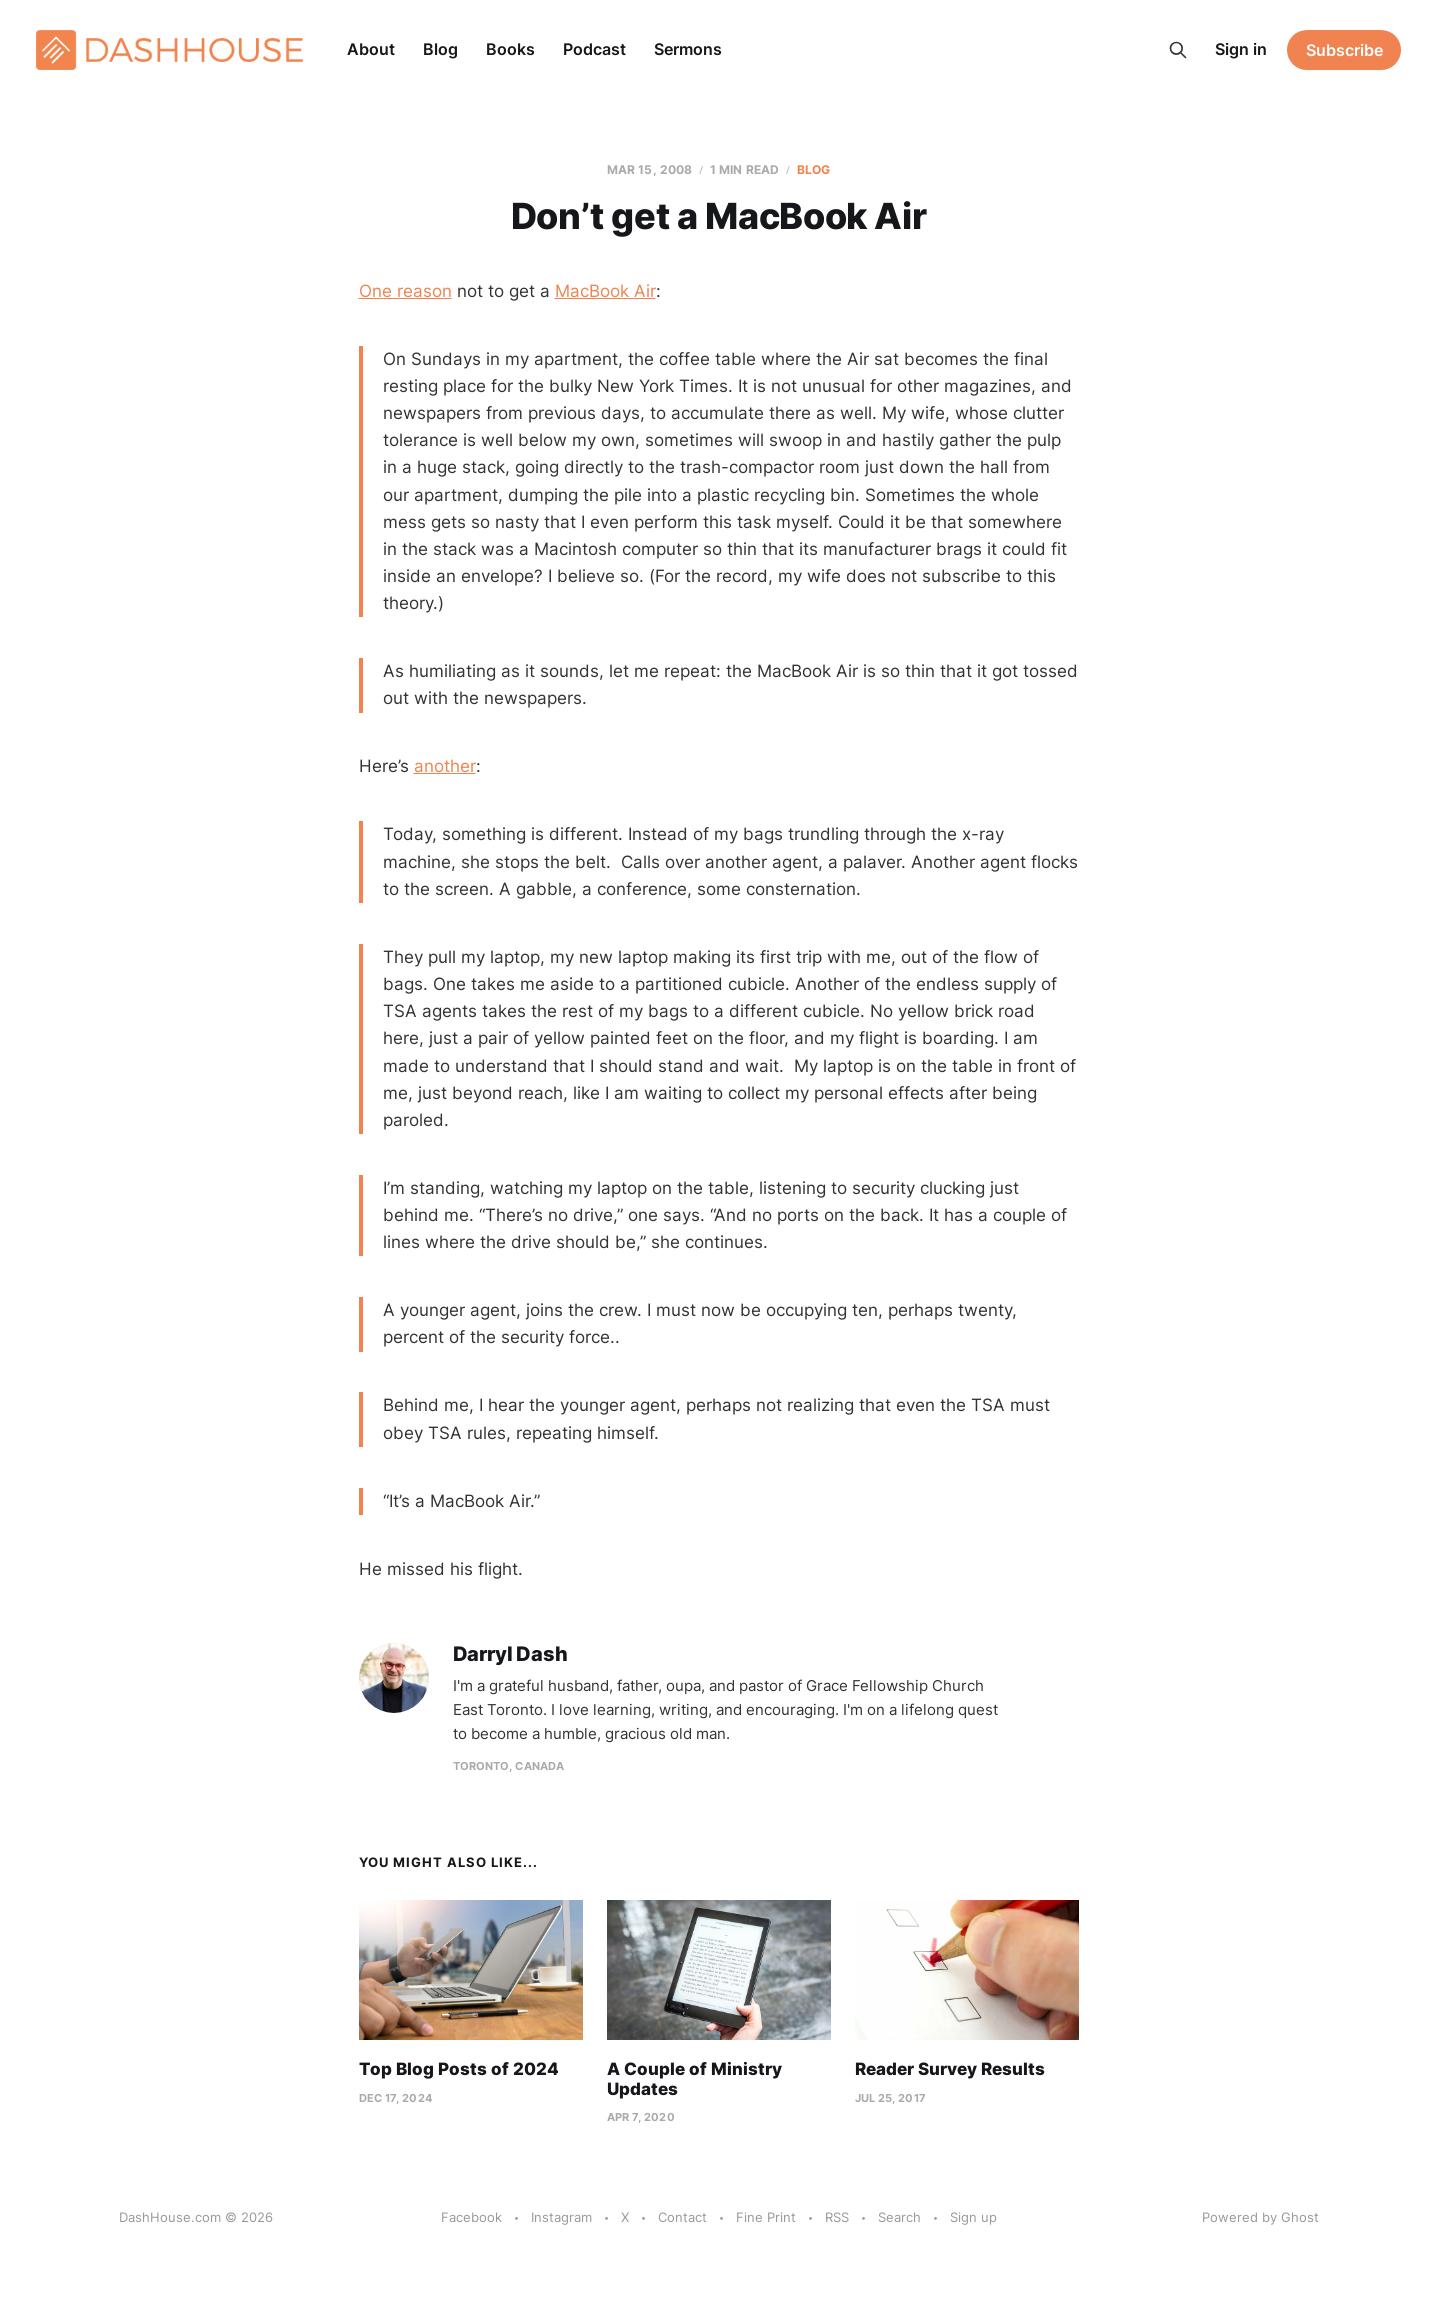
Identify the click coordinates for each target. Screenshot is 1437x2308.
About (371, 49)
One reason (405, 291)
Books (510, 49)
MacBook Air (605, 291)
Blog (440, 49)
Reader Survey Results (950, 2069)
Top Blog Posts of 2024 (459, 2069)
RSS (837, 2217)
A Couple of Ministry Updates (694, 2079)
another (445, 766)
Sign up (973, 2217)
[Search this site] (1178, 50)
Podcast (594, 49)
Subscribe (1344, 50)
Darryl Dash (510, 1654)
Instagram (561, 2217)
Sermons (688, 49)
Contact (682, 2217)
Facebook (471, 2217)
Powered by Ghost (1260, 2217)
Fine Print (766, 2217)
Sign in (1241, 49)
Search (899, 2217)
